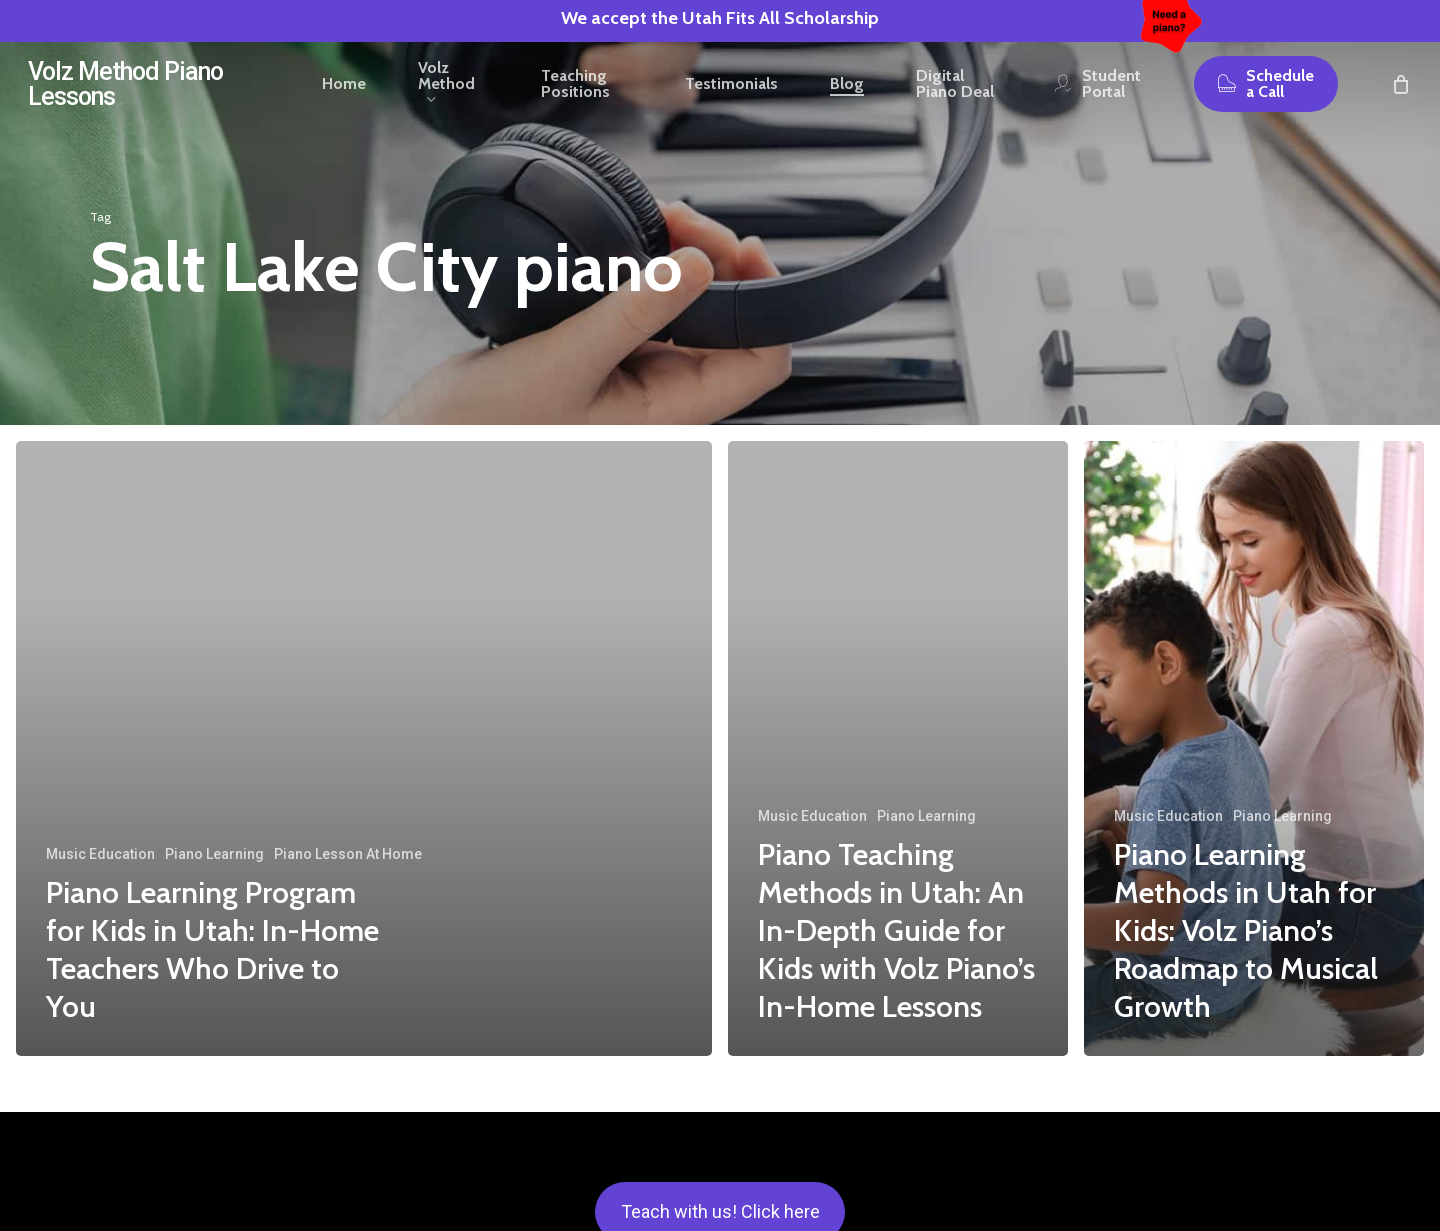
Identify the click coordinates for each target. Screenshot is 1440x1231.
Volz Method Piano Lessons (125, 101)
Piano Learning (214, 854)
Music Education (100, 854)
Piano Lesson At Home (348, 854)
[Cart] (1401, 101)
